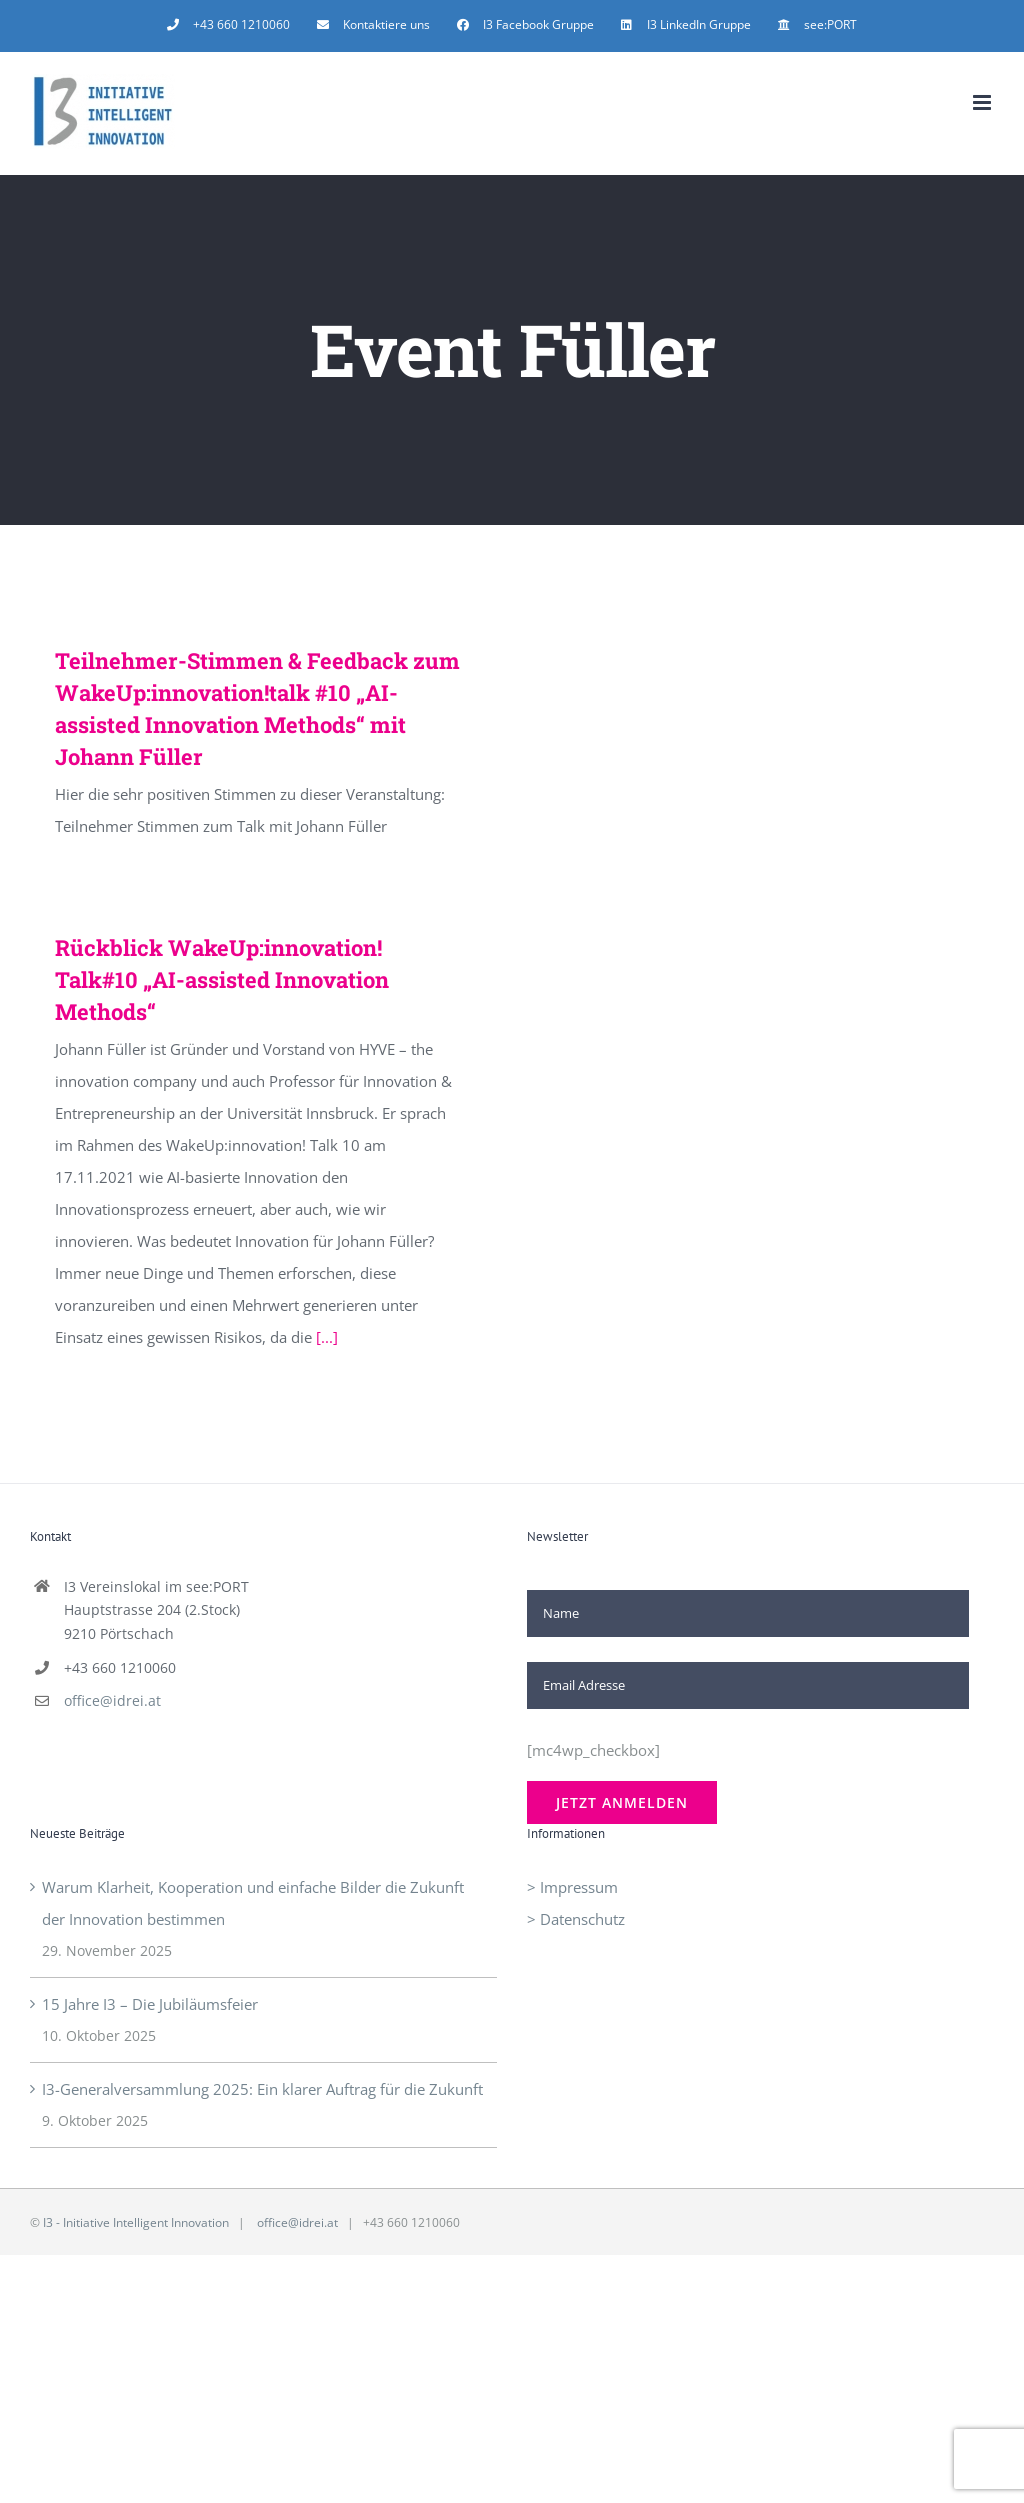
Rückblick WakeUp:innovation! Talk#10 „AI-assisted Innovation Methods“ (222, 979)
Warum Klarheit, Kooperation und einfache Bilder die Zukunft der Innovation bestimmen (253, 1903)
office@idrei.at (112, 1700)
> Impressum (572, 1887)
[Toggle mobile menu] (983, 102)
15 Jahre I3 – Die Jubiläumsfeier (150, 2004)
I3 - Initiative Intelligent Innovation (136, 2222)
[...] (327, 1337)
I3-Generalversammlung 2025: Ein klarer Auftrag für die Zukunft (262, 2089)
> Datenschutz (576, 1919)
